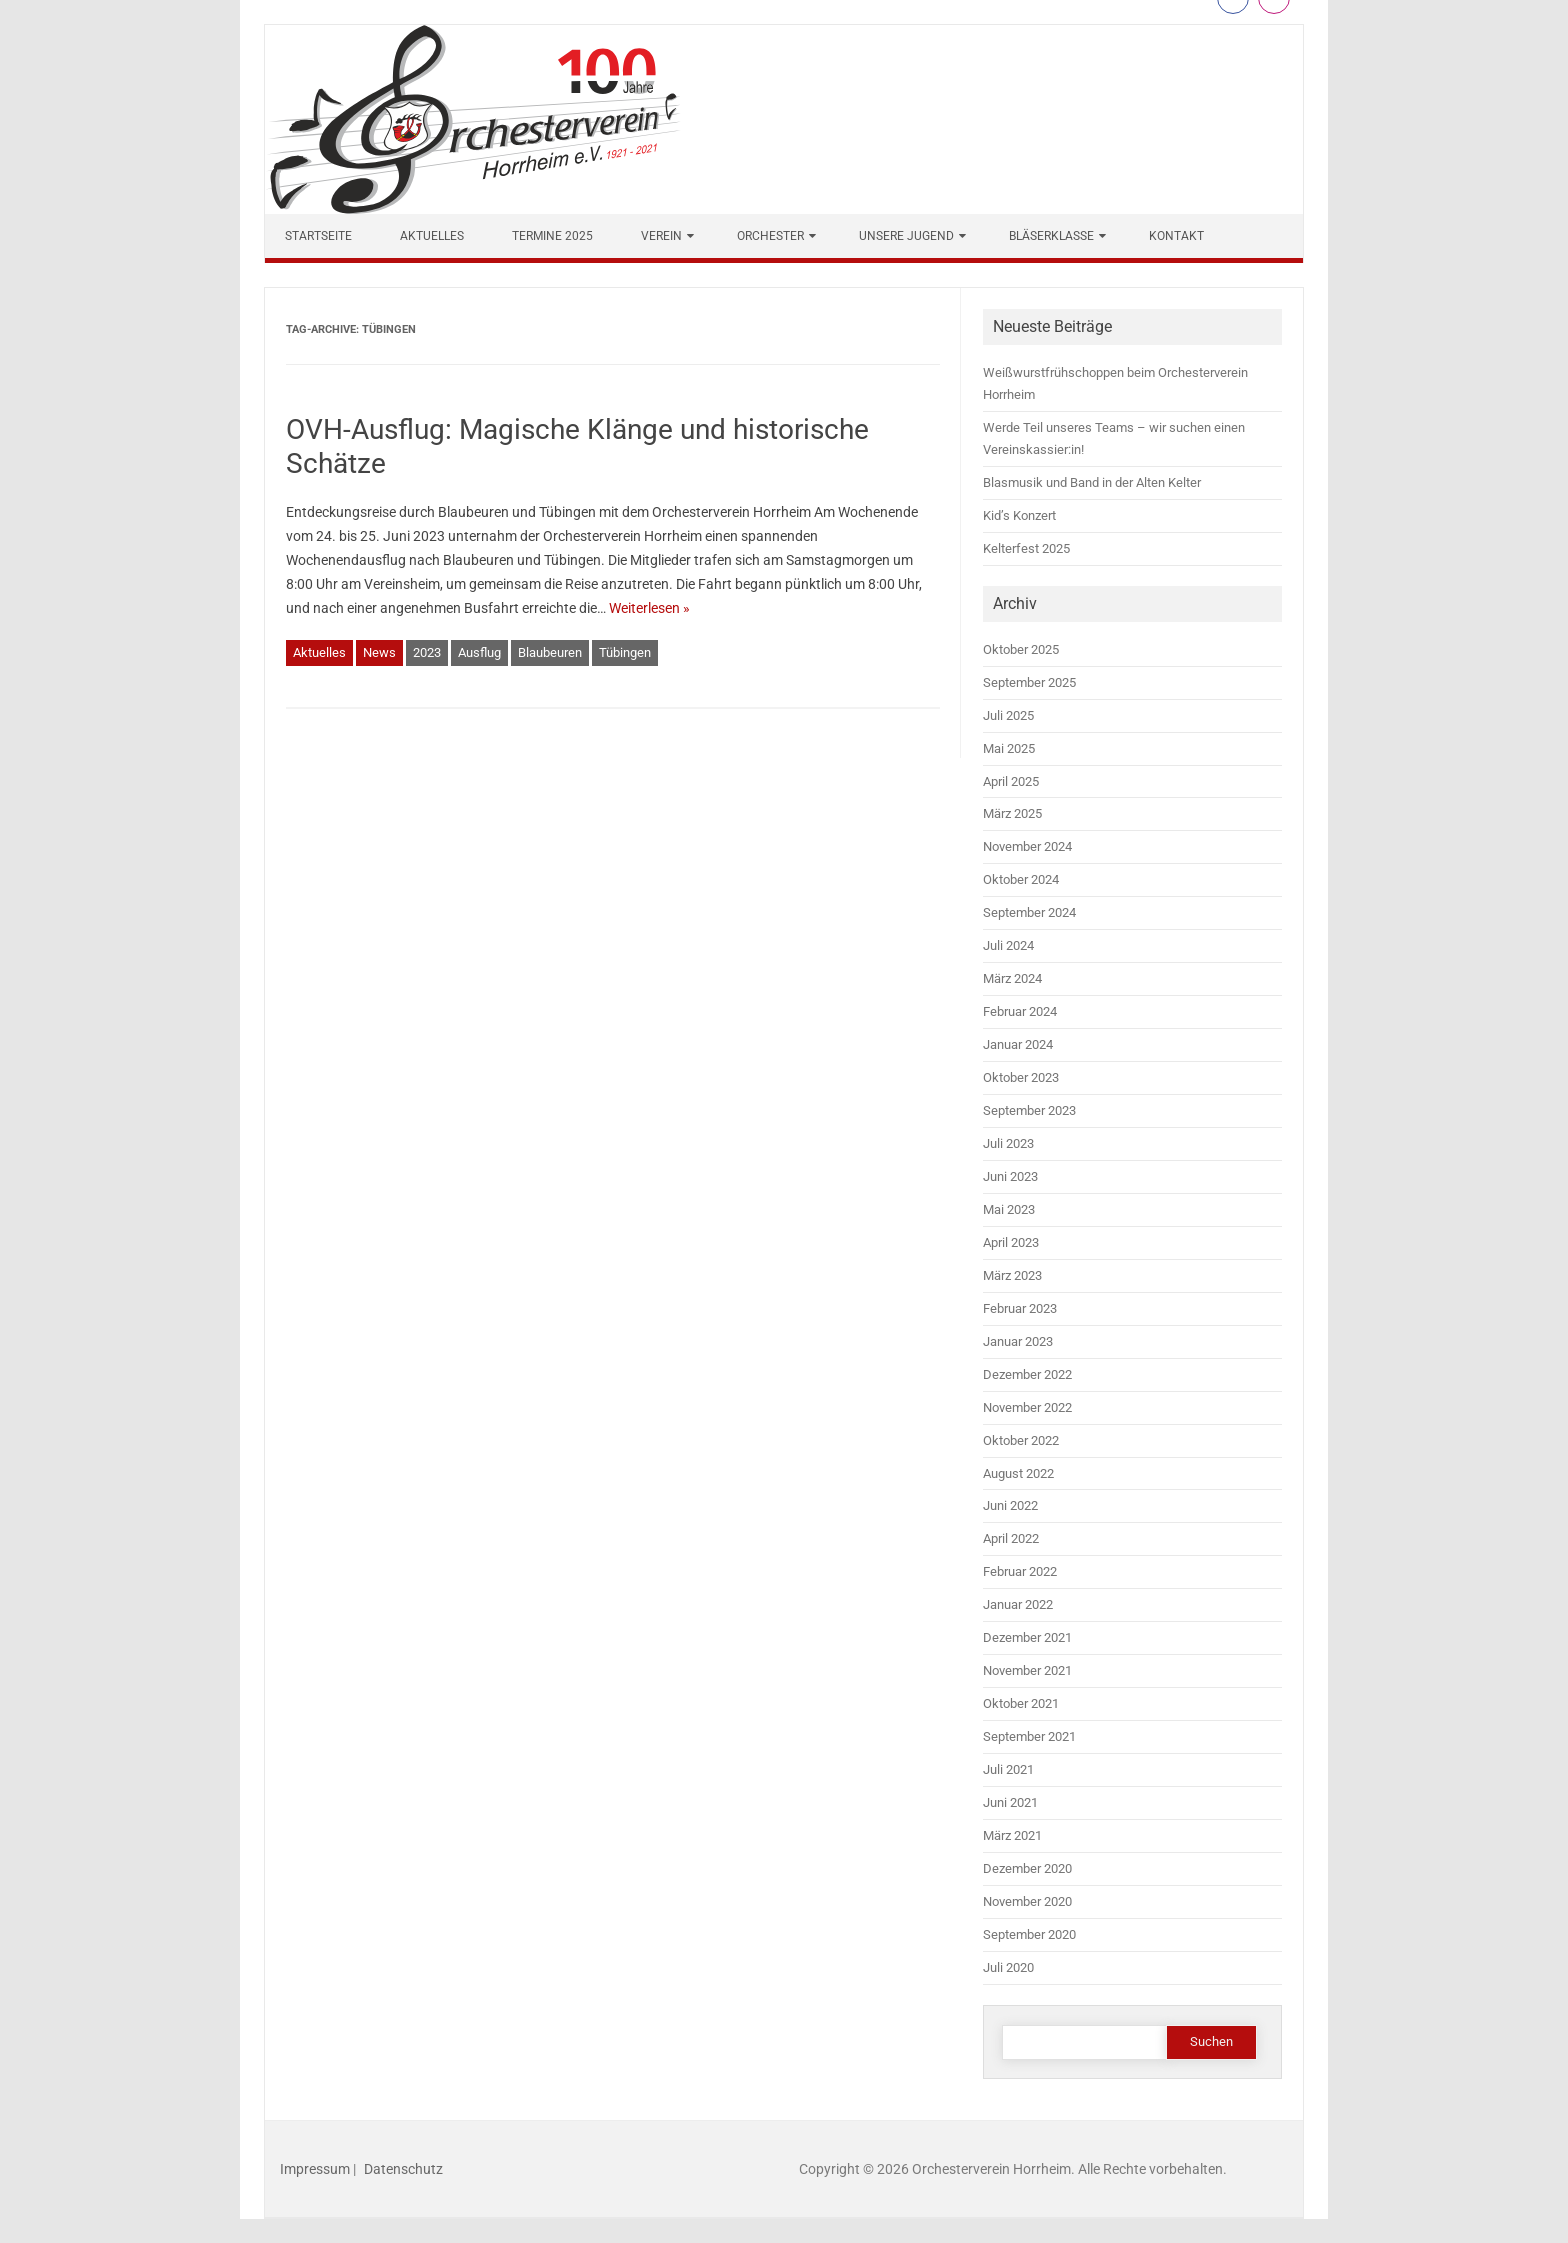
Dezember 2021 (1027, 1637)
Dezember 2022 (1027, 1374)
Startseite (318, 236)
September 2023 (1029, 1110)
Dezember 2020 (1027, 1868)
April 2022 (1011, 1538)
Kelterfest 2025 (1026, 548)
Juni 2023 (1010, 1176)
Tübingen (625, 652)
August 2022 (1018, 1473)
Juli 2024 (1008, 945)
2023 (427, 652)
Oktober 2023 (1021, 1077)
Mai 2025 (1009, 748)
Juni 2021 (1010, 1802)
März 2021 (1012, 1835)
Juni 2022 (1010, 1505)
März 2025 (1012, 813)
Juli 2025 (1008, 715)
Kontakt (1176, 236)
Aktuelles (432, 236)
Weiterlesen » (649, 608)
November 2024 (1027, 846)
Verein (661, 236)
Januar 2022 (1018, 1604)
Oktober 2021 (1021, 1703)
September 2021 (1029, 1736)
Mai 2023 (1009, 1209)
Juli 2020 (1008, 1967)
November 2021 (1027, 1670)
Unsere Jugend (906, 236)
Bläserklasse (1051, 236)
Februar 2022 (1020, 1571)
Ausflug (479, 652)
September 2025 (1029, 682)
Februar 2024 (1020, 1011)
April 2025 (1011, 781)
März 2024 (1012, 978)
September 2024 (1029, 912)
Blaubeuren (550, 652)
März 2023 (1012, 1275)
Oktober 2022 (1021, 1440)
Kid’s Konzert (1019, 515)
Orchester (770, 236)
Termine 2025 (552, 236)
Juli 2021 (1008, 1769)
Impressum (315, 2169)
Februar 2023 (1020, 1308)
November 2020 (1027, 1901)
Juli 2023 (1008, 1143)
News (379, 652)
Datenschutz (403, 2169)
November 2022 (1027, 1407)
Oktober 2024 (1021, 879)
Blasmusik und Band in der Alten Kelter (1092, 482)
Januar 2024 (1018, 1044)
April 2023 (1011, 1242)
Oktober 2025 (1021, 649)
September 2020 (1029, 1934)
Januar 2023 (1018, 1341)
